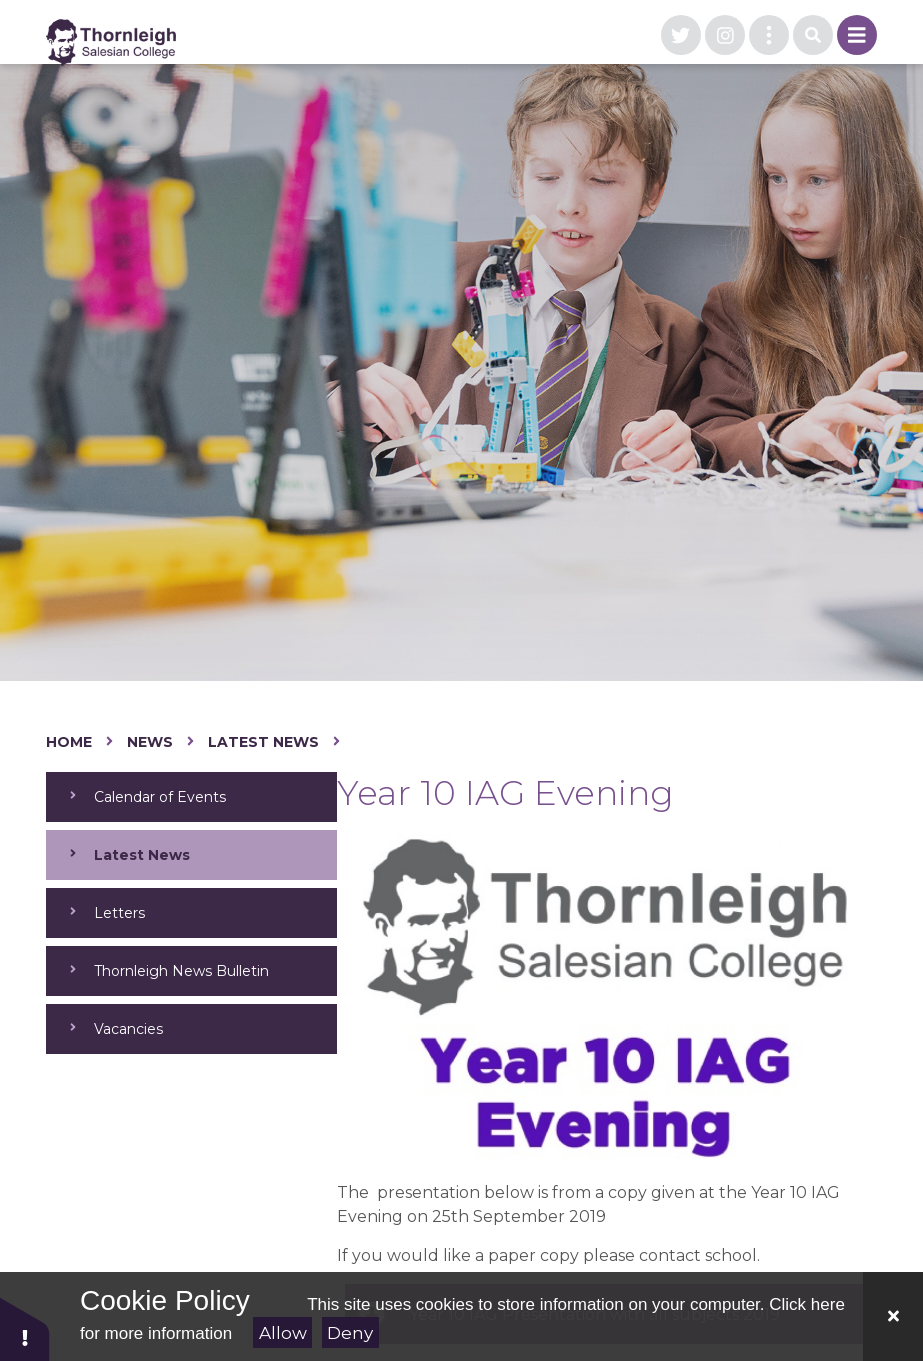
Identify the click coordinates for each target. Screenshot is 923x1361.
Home (69, 742)
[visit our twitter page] (681, 35)
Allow (283, 1333)
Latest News (263, 742)
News (150, 742)
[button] (25, 1328)
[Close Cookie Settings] (893, 1316)
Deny (350, 1333)
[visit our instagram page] (725, 35)
